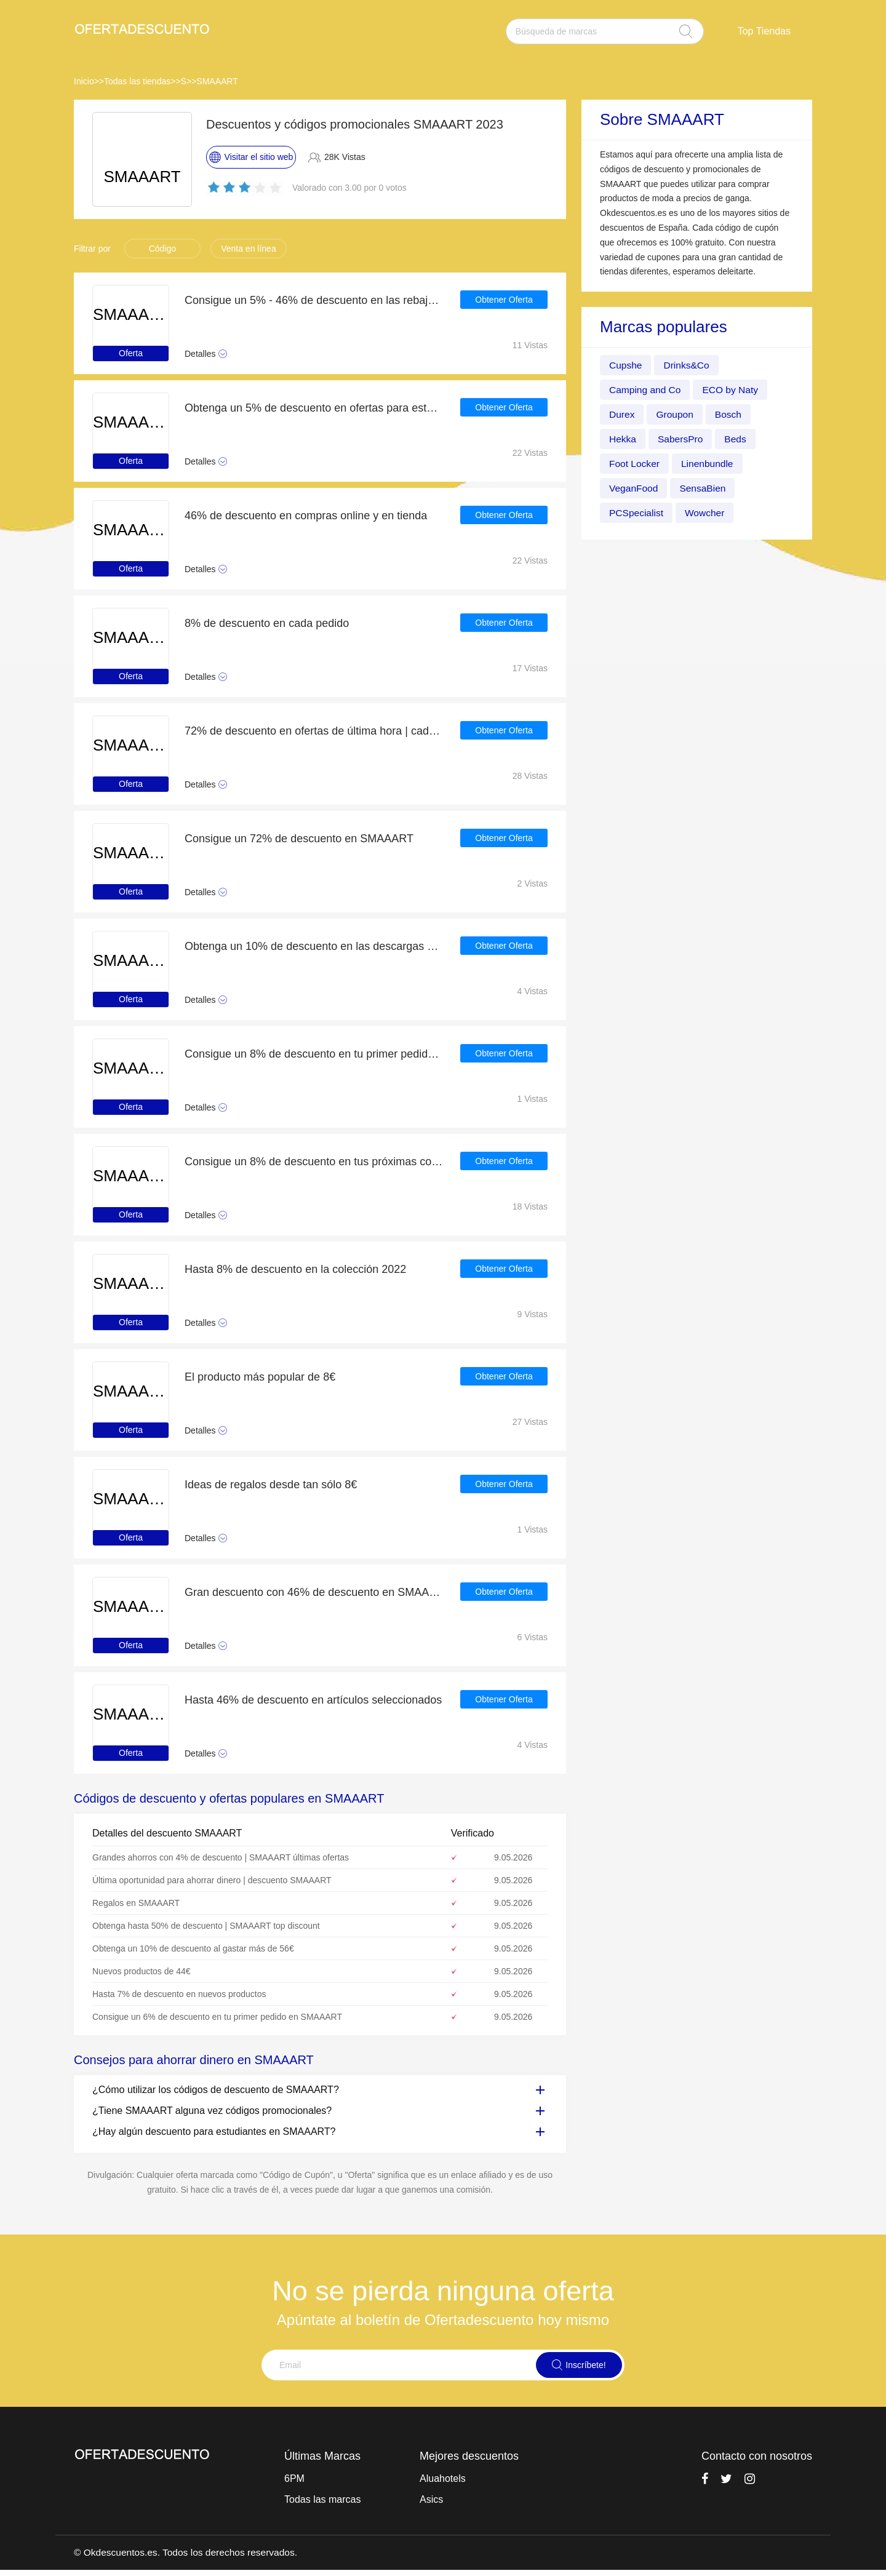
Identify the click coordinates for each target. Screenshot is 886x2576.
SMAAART (216, 81)
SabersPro (681, 439)
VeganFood (634, 488)
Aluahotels (443, 2478)
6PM (294, 2478)
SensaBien (704, 488)
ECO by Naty (733, 390)
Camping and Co (646, 390)
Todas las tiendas (137, 81)
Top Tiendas (764, 31)
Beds (738, 439)
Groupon (676, 414)
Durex (622, 414)
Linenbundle (709, 463)
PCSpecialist (637, 513)
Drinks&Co (687, 365)
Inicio (84, 81)
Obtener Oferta (503, 300)
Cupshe (626, 365)
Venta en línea (248, 248)
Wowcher (707, 513)
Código (162, 248)
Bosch (730, 414)
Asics (431, 2499)
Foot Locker (635, 463)
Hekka (623, 439)
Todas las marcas (322, 2499)
